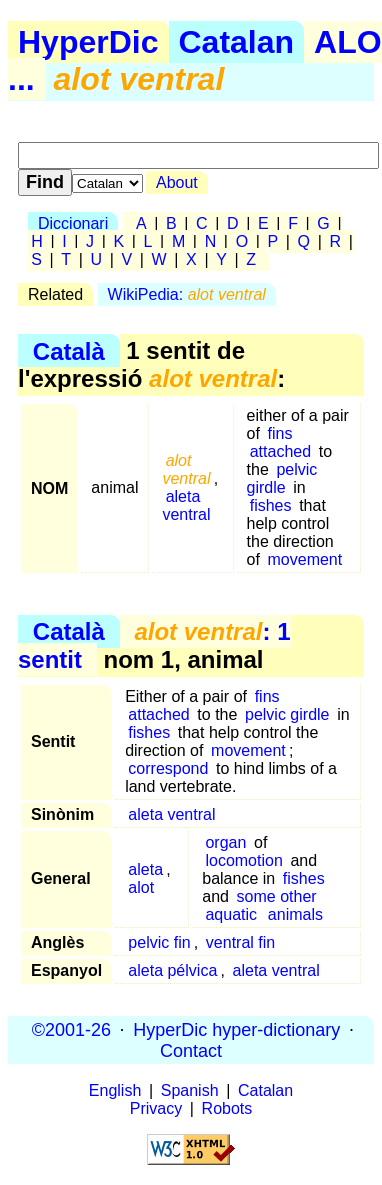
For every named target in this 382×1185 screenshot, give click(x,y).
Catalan (237, 42)
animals (295, 914)
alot (141, 887)
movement (305, 559)
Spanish (190, 1090)
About (177, 182)
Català (69, 350)
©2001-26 (71, 1029)
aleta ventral (186, 505)
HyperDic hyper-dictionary (236, 1029)
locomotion (243, 860)
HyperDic (88, 42)
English (115, 1090)
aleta (145, 869)
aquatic (231, 914)
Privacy (156, 1108)
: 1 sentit (154, 645)
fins (280, 433)
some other (277, 896)
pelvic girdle (282, 478)
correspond (168, 768)
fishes (271, 505)
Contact (191, 1050)
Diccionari (73, 223)
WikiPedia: (187, 294)
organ (225, 842)
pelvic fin (159, 942)
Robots (227, 1108)
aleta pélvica (172, 970)
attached (280, 451)
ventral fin (240, 942)
